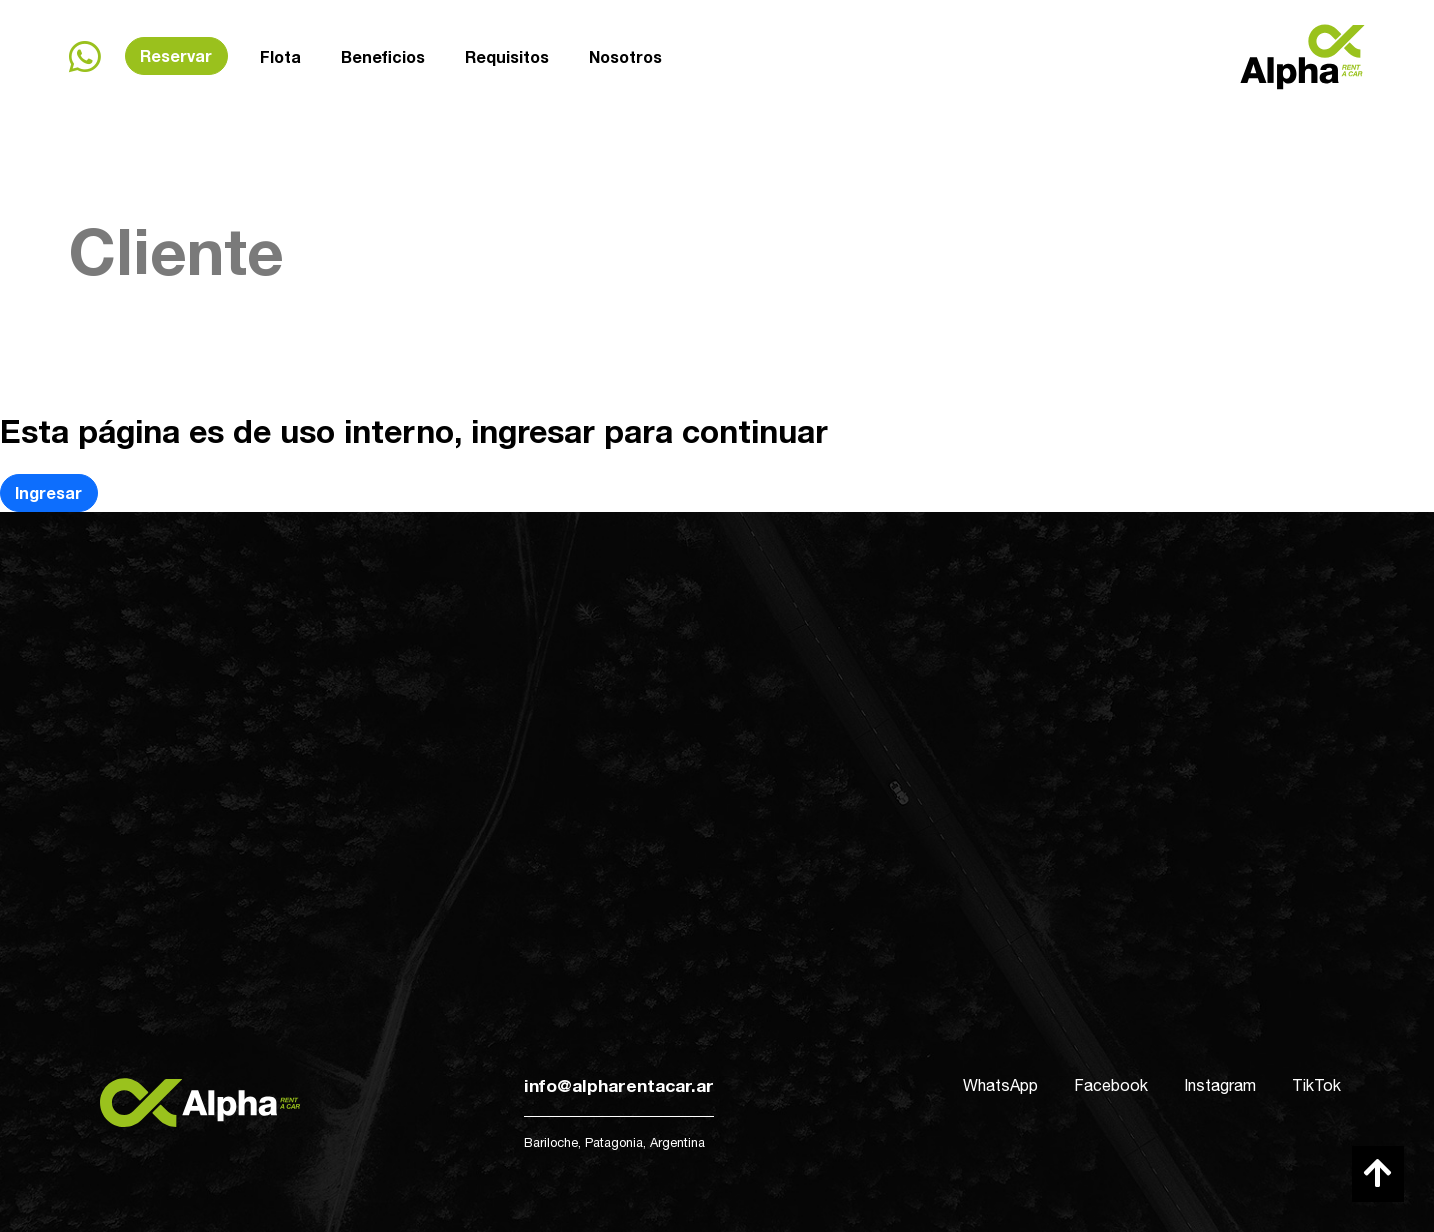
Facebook (1111, 1085)
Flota (280, 56)
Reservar (176, 55)
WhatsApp (1000, 1085)
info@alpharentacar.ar (619, 1085)
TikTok (1316, 1085)
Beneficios (383, 56)
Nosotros (625, 52)
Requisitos (507, 54)
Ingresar (48, 492)
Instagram (1220, 1085)
